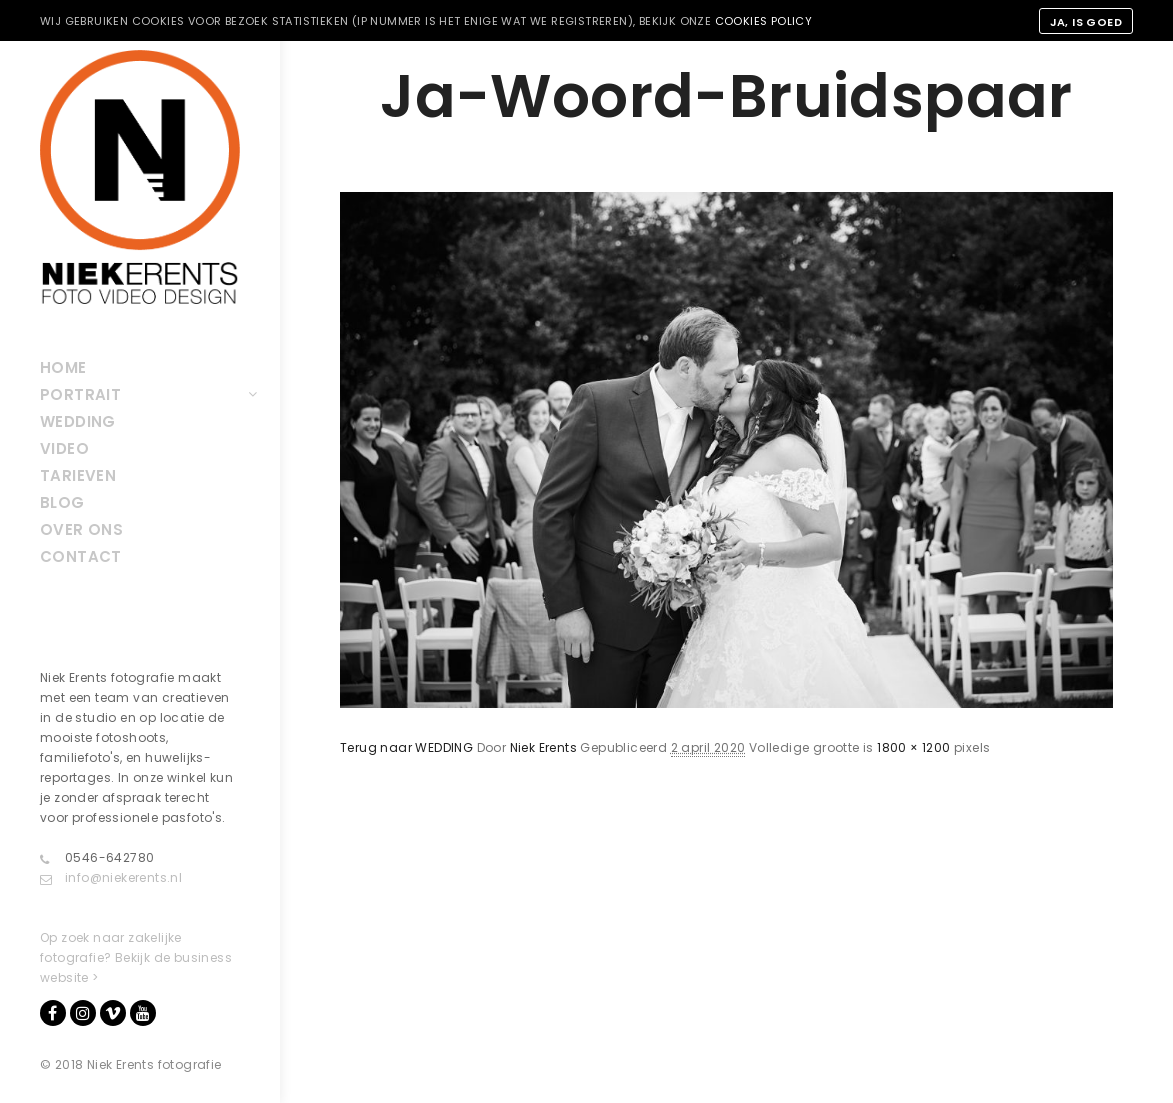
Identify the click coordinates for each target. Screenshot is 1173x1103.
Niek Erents (543, 747)
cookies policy (764, 21)
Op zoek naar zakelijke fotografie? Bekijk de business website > (136, 957)
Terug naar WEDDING (406, 747)
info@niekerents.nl (111, 878)
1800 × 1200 (913, 747)
